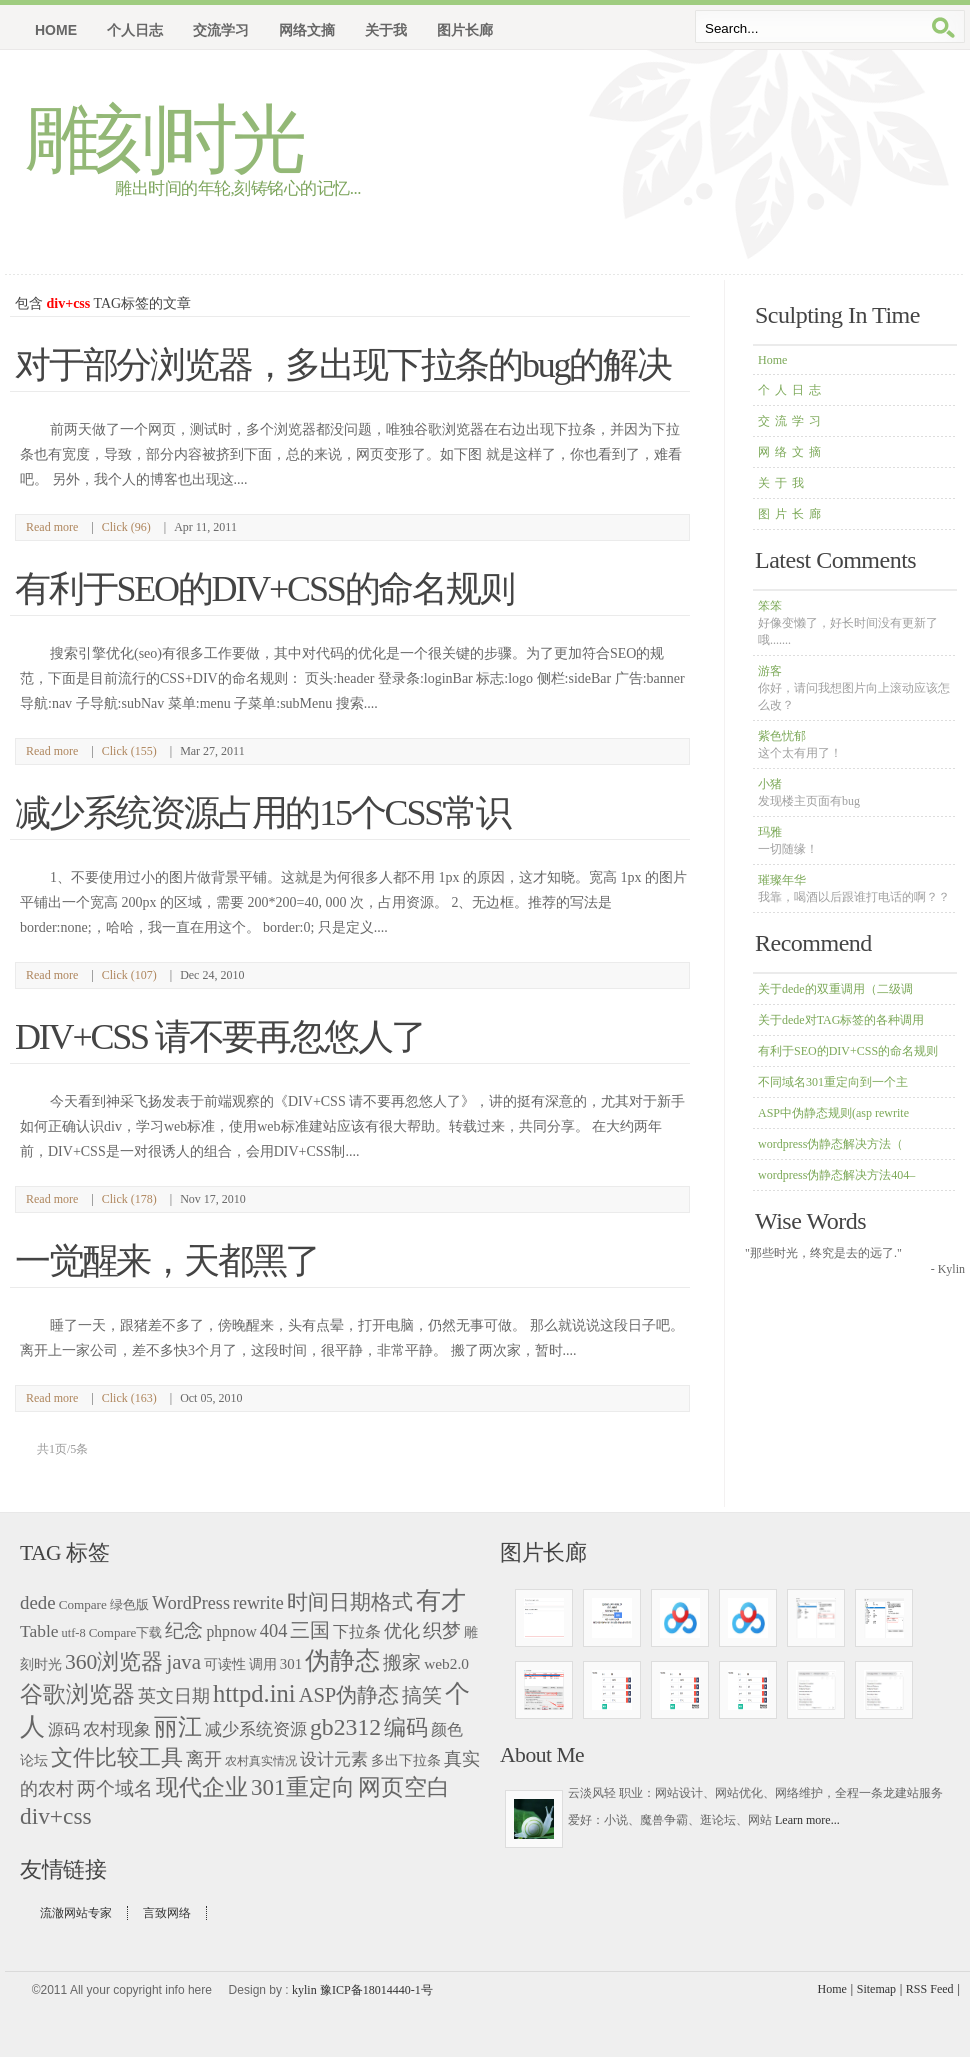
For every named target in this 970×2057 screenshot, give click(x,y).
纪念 (184, 1630)
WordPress (191, 1603)
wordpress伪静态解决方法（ (830, 1144)
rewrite (258, 1603)
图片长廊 (792, 514)
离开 (204, 1759)
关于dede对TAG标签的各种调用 (841, 1020)
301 (291, 1664)
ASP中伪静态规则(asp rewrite (833, 1113)
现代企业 (202, 1787)
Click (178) (129, 1199)
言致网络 (167, 1913)
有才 (441, 1600)
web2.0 (446, 1663)
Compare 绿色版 (104, 1604)
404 (274, 1631)
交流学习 (792, 421)
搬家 (402, 1662)
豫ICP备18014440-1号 (376, 1990)
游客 (854, 688)
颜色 (447, 1729)
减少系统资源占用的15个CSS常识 (262, 813)
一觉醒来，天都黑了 (167, 1261)
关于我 (783, 483)
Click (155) (129, 751)
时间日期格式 (350, 1602)
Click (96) (126, 527)
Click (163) (129, 1398)
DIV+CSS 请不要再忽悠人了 (220, 1037)
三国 (310, 1630)
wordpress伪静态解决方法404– (836, 1175)
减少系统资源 (256, 1729)
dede (38, 1602)
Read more (52, 527)
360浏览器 (114, 1662)
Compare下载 (126, 1632)
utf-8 (74, 1633)
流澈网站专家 (76, 1913)
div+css (56, 1816)
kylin (304, 1990)
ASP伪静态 (349, 1695)
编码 (406, 1727)
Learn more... (807, 1820)
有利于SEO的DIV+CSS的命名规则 (848, 1051)
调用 (263, 1664)
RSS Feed (930, 1989)
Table (39, 1631)
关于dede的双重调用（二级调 (835, 989)
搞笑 (422, 1695)
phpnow (231, 1631)
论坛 (34, 1760)
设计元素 (334, 1759)
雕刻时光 (163, 139)
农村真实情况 (261, 1761)
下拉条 (357, 1631)
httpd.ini (254, 1693)
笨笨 (848, 623)
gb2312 (345, 1727)
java (183, 1662)
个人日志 (792, 390)
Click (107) (129, 975)
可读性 (225, 1664)
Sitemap (876, 1989)
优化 (402, 1631)
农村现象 (117, 1729)
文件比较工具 (117, 1758)
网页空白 (404, 1787)
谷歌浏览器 (77, 1694)
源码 (64, 1729)
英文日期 (174, 1696)
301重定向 (303, 1787)
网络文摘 (792, 452)
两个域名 (115, 1788)
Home (56, 30)
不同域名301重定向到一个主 (833, 1082)
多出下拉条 (406, 1760)
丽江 (178, 1726)
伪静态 (342, 1660)
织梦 (442, 1630)
